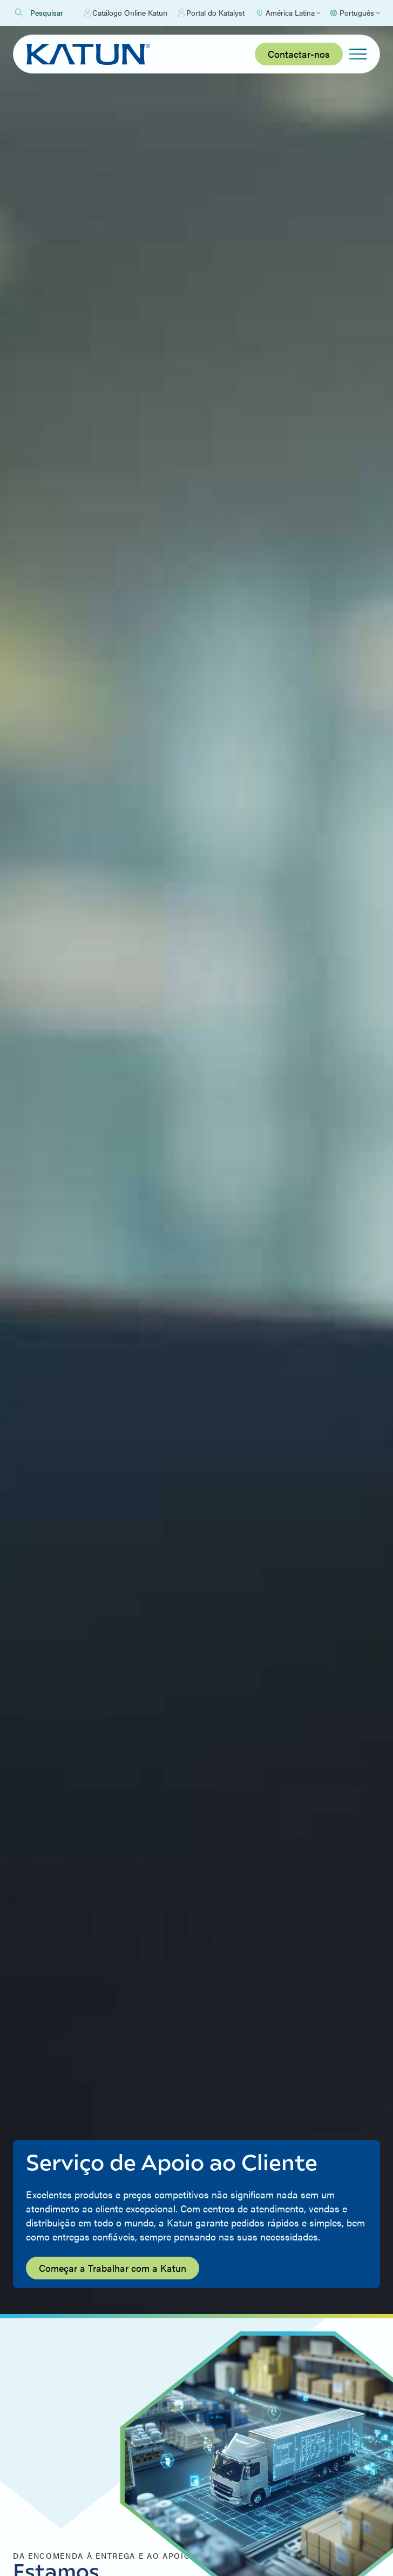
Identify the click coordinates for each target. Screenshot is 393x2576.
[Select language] (354, 12)
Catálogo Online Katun (125, 12)
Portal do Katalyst (211, 12)
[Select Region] (288, 12)
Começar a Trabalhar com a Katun (112, 2268)
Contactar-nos (299, 54)
